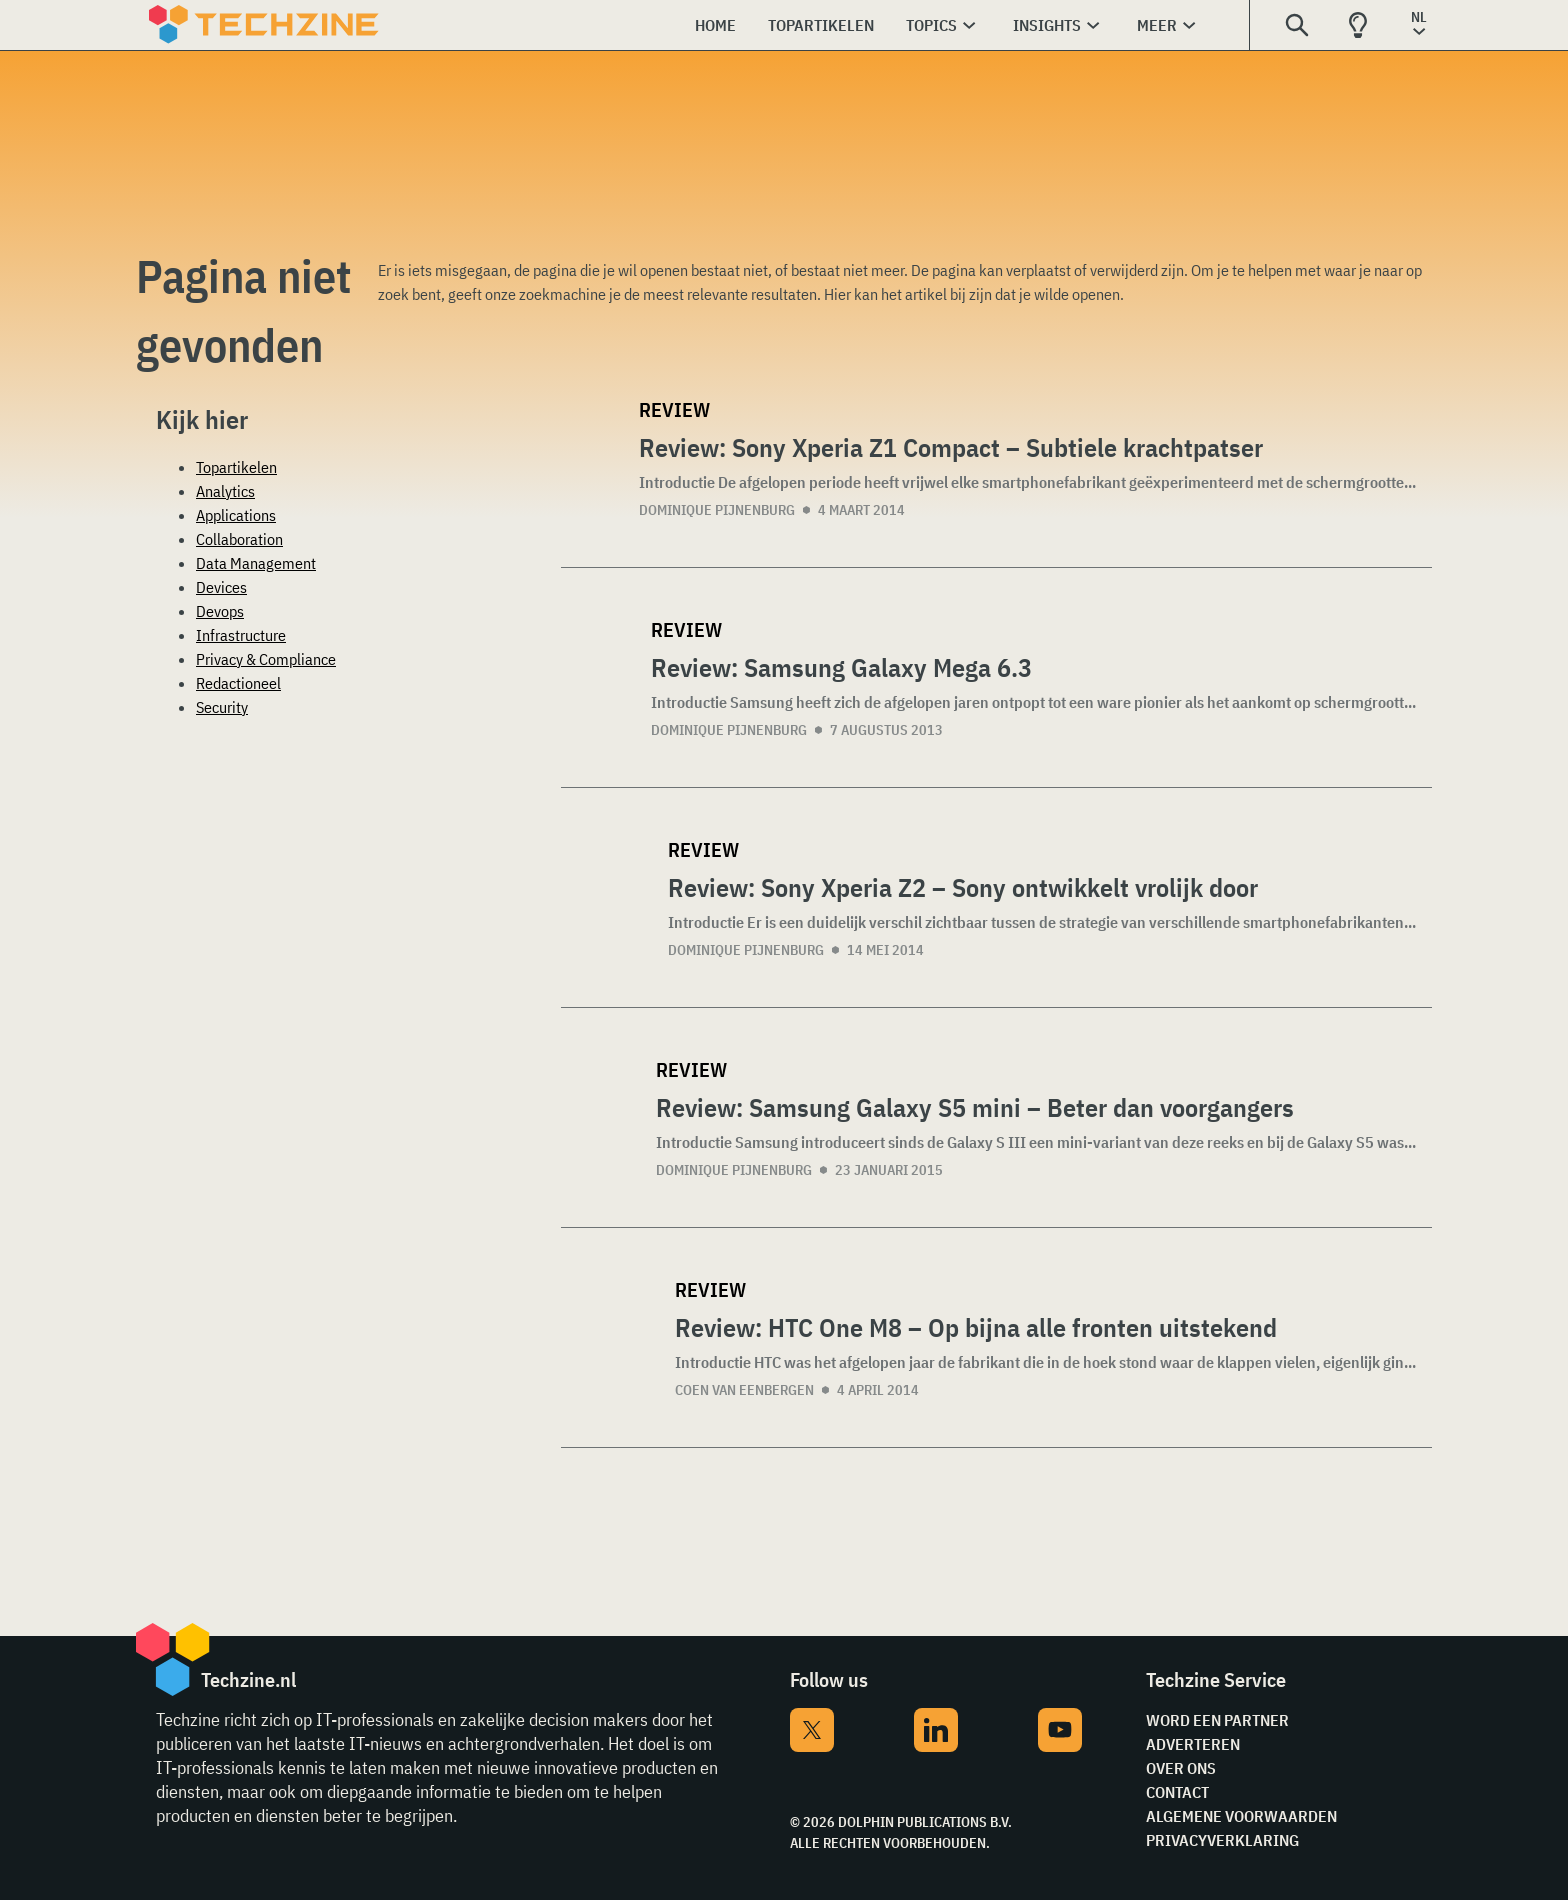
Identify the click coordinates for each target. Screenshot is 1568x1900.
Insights (1047, 25)
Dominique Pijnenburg (717, 510)
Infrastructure (241, 635)
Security (222, 707)
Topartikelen (821, 25)
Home (715, 25)
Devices (221, 587)
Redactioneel (238, 683)
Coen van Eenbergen (744, 1390)
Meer (1157, 25)
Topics (931, 25)
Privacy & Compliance (266, 659)
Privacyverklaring (1222, 1840)
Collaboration (239, 539)
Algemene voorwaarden (1241, 1816)
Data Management (256, 563)
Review (674, 409)
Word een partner (1217, 1720)
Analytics (225, 491)
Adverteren (1193, 1744)
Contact (1177, 1792)
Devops (220, 611)
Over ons (1181, 1768)
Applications (236, 515)
